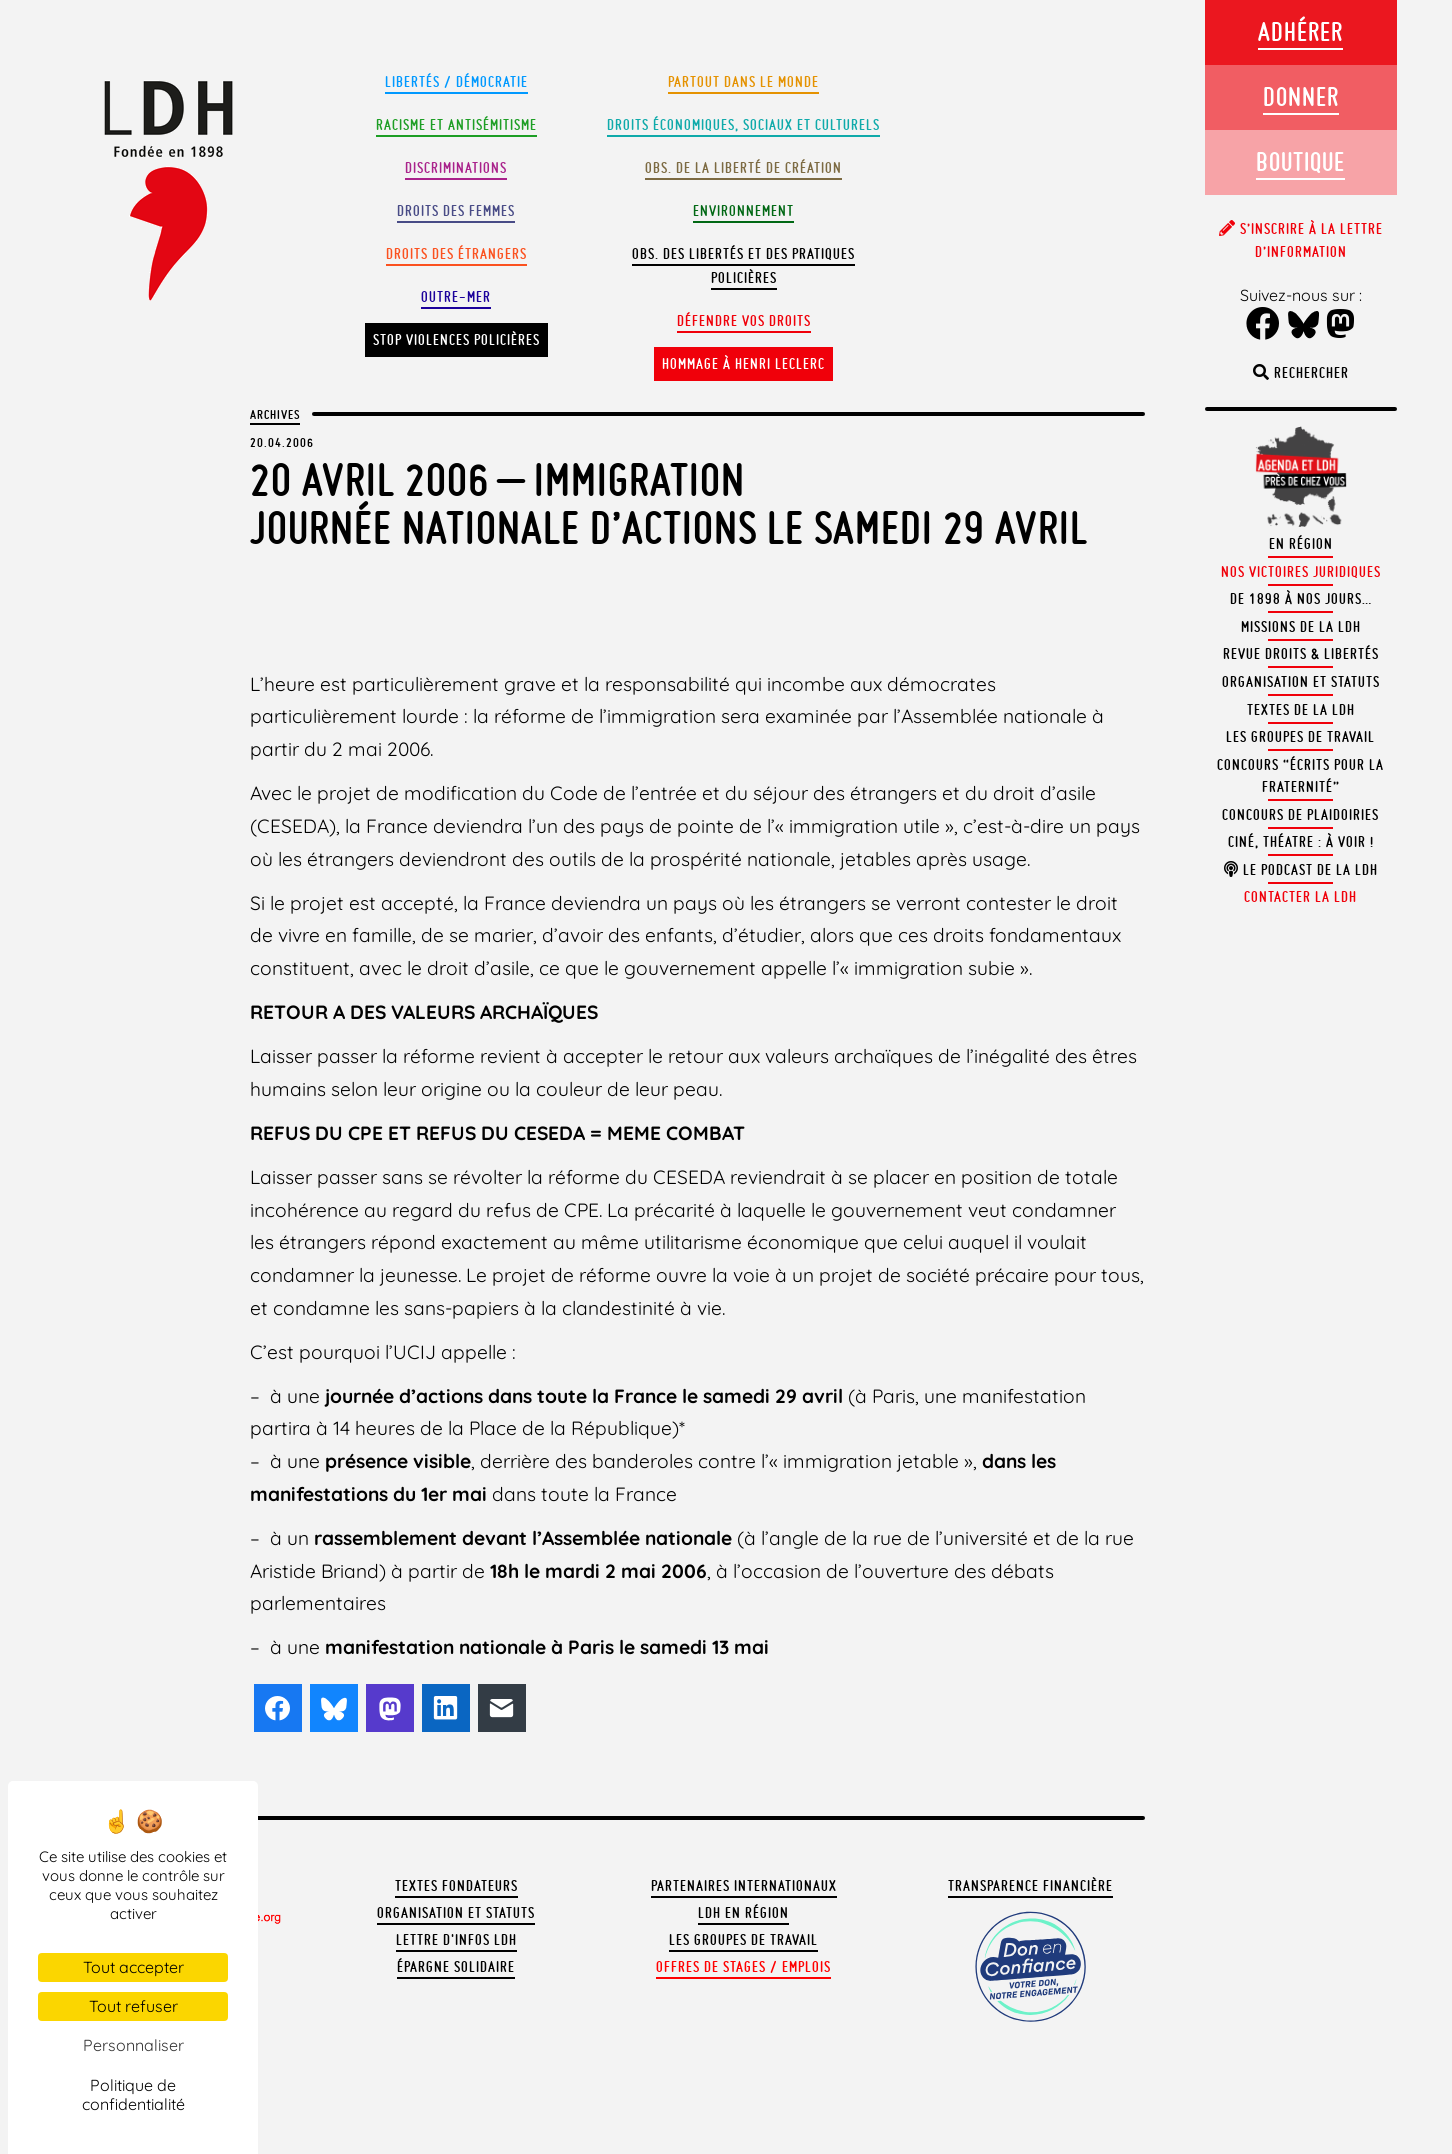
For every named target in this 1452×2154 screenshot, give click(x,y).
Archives (275, 414)
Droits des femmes (456, 211)
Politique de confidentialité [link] (133, 2094)
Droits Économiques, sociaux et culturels (743, 125)
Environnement (743, 211)
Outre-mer (456, 297)
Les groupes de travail (743, 1940)
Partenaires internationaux (744, 1886)
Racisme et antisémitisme (456, 125)
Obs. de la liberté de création (743, 168)
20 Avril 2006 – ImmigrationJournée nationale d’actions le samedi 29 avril (669, 503)
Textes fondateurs (456, 1886)
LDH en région (743, 1913)
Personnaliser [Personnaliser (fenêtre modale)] (133, 2045)
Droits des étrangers (456, 254)
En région (1301, 544)
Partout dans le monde (743, 82)
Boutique (1300, 161)
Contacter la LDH (1300, 897)
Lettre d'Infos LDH (456, 1940)
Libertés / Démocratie (456, 82)
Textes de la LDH (1301, 710)
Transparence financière (1030, 1886)
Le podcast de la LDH (1301, 870)
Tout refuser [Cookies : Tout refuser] (133, 2006)
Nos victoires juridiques (1301, 572)
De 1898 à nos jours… (1301, 599)
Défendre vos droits (744, 321)
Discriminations (456, 168)
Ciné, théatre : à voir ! (1301, 842)
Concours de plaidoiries (1300, 815)
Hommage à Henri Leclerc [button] (743, 364)
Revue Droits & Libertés (1301, 654)
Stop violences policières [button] (456, 340)
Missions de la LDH (1301, 627)
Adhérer (1300, 31)
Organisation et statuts (456, 1913)
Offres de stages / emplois (743, 1967)
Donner (1301, 96)
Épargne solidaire (456, 1967)
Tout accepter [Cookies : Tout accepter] (133, 1967)
